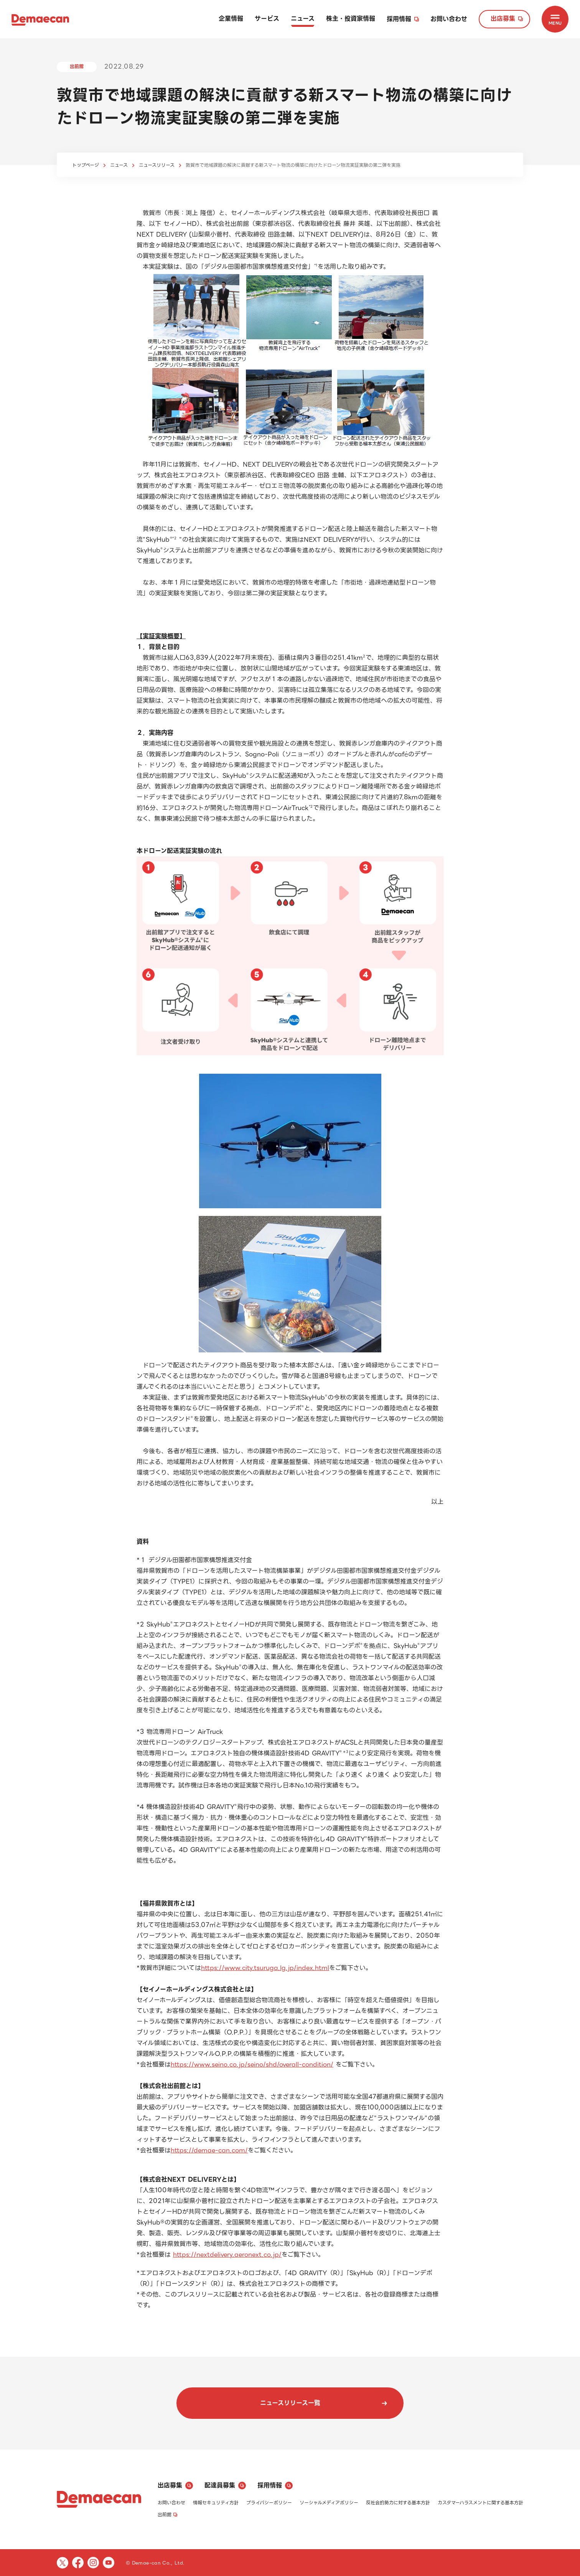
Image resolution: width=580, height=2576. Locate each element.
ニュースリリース (157, 165)
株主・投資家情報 (350, 18)
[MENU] (555, 19)
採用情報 (403, 19)
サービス (267, 18)
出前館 (167, 2514)
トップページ (85, 165)
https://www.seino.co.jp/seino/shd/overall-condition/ (252, 2064)
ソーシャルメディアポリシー (329, 2502)
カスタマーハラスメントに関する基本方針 (480, 2502)
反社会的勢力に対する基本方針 (398, 2502)
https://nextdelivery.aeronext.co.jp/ (227, 2254)
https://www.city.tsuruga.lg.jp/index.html (265, 1968)
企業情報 (231, 18)
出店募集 (507, 18)
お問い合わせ (448, 19)
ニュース (303, 18)
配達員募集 (225, 2485)
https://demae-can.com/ (209, 2150)
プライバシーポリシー (269, 2502)
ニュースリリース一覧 (324, 2403)
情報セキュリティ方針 (216, 2502)
